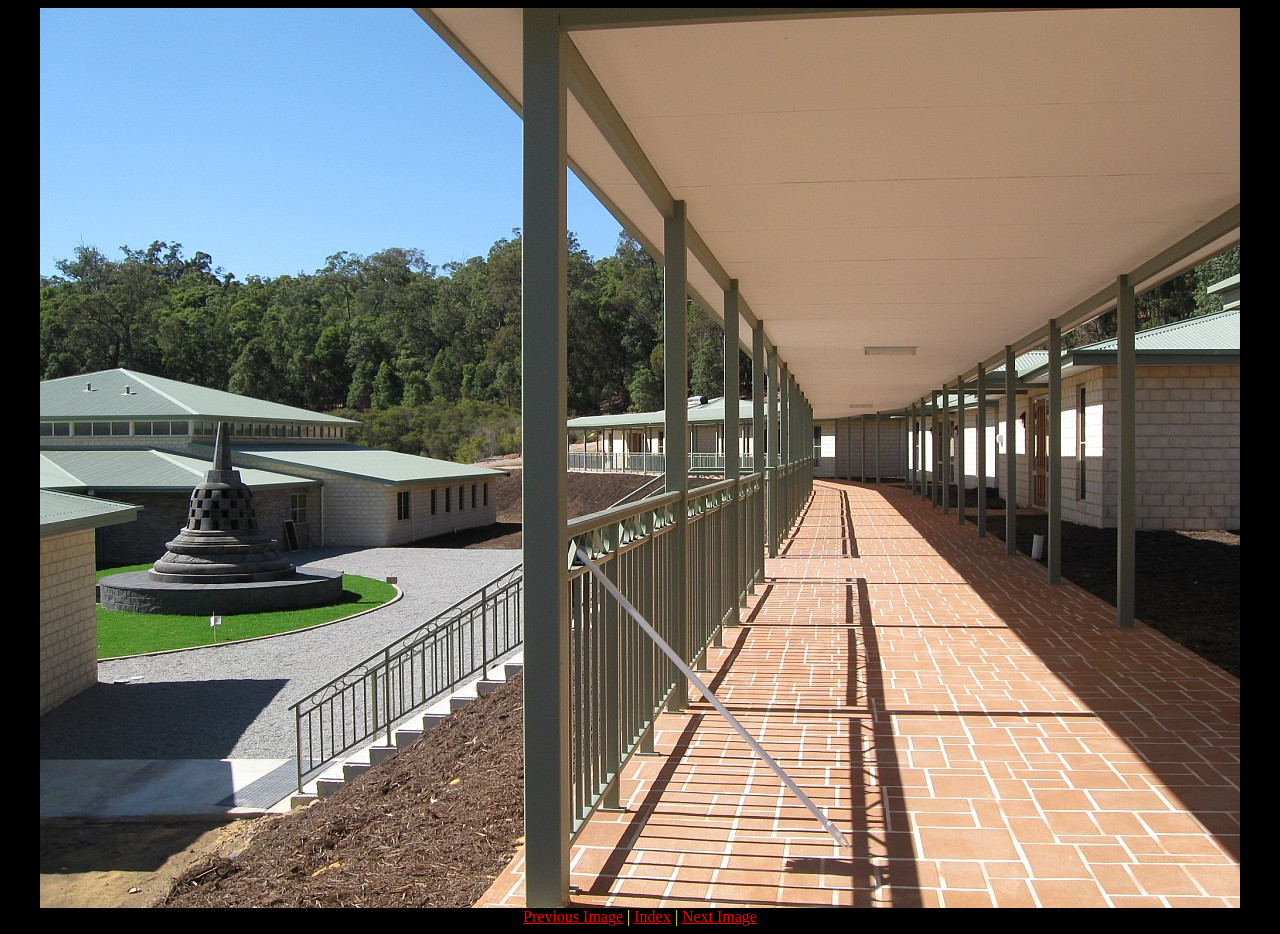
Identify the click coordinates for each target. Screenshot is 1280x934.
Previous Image (573, 916)
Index (652, 916)
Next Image (719, 916)
